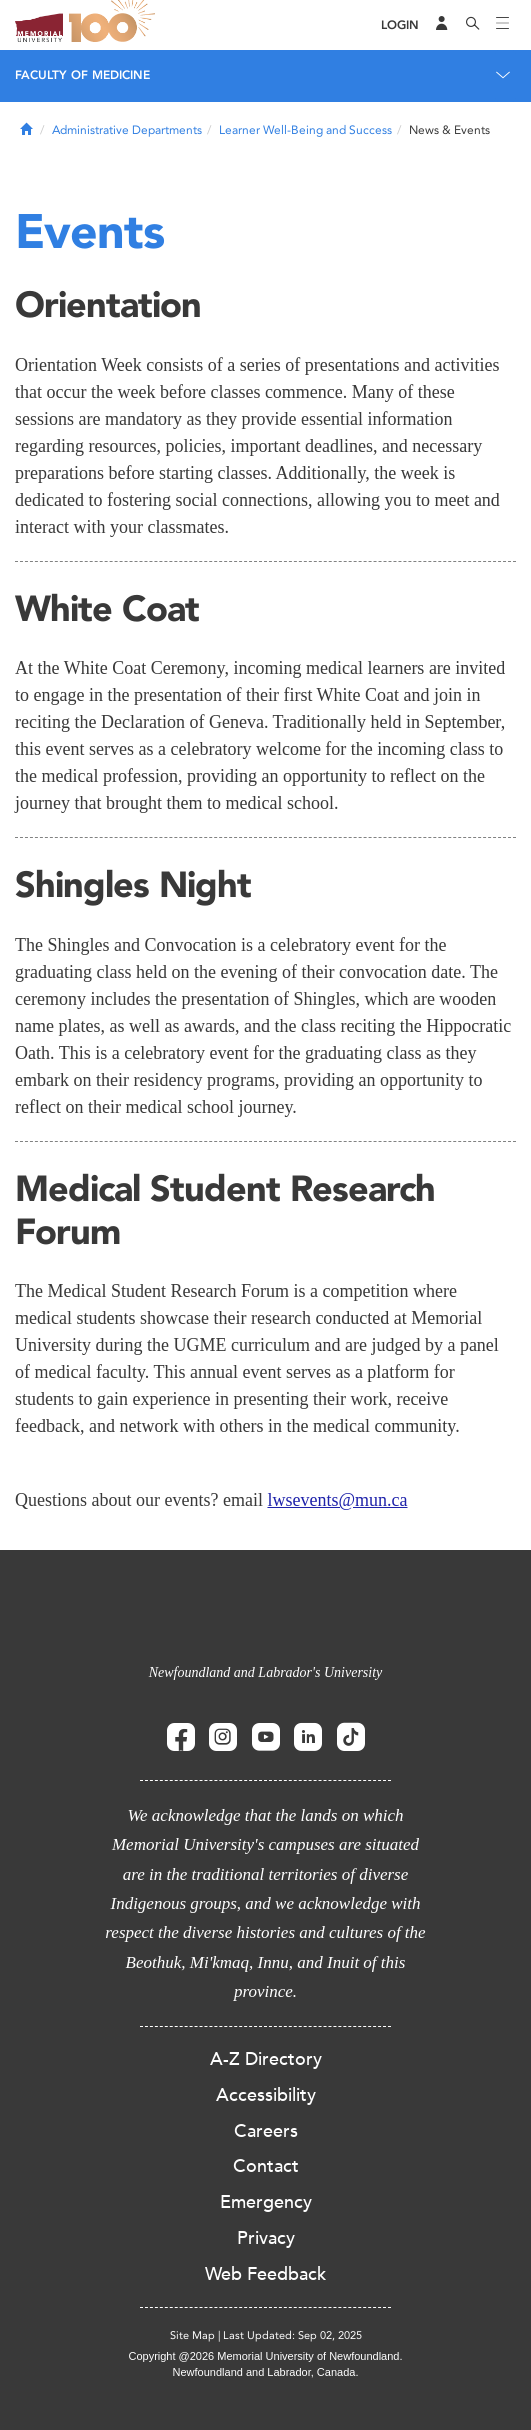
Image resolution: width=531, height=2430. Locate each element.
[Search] (473, 25)
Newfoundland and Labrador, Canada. (266, 2372)
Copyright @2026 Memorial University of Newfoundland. (265, 2356)
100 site (115, 25)
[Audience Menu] (442, 25)
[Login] (400, 25)
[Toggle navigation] (503, 25)
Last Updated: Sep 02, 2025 (292, 2335)
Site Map (192, 2335)
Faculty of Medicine (82, 75)
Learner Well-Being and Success (305, 130)
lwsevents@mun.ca (337, 1500)
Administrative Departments (127, 130)
